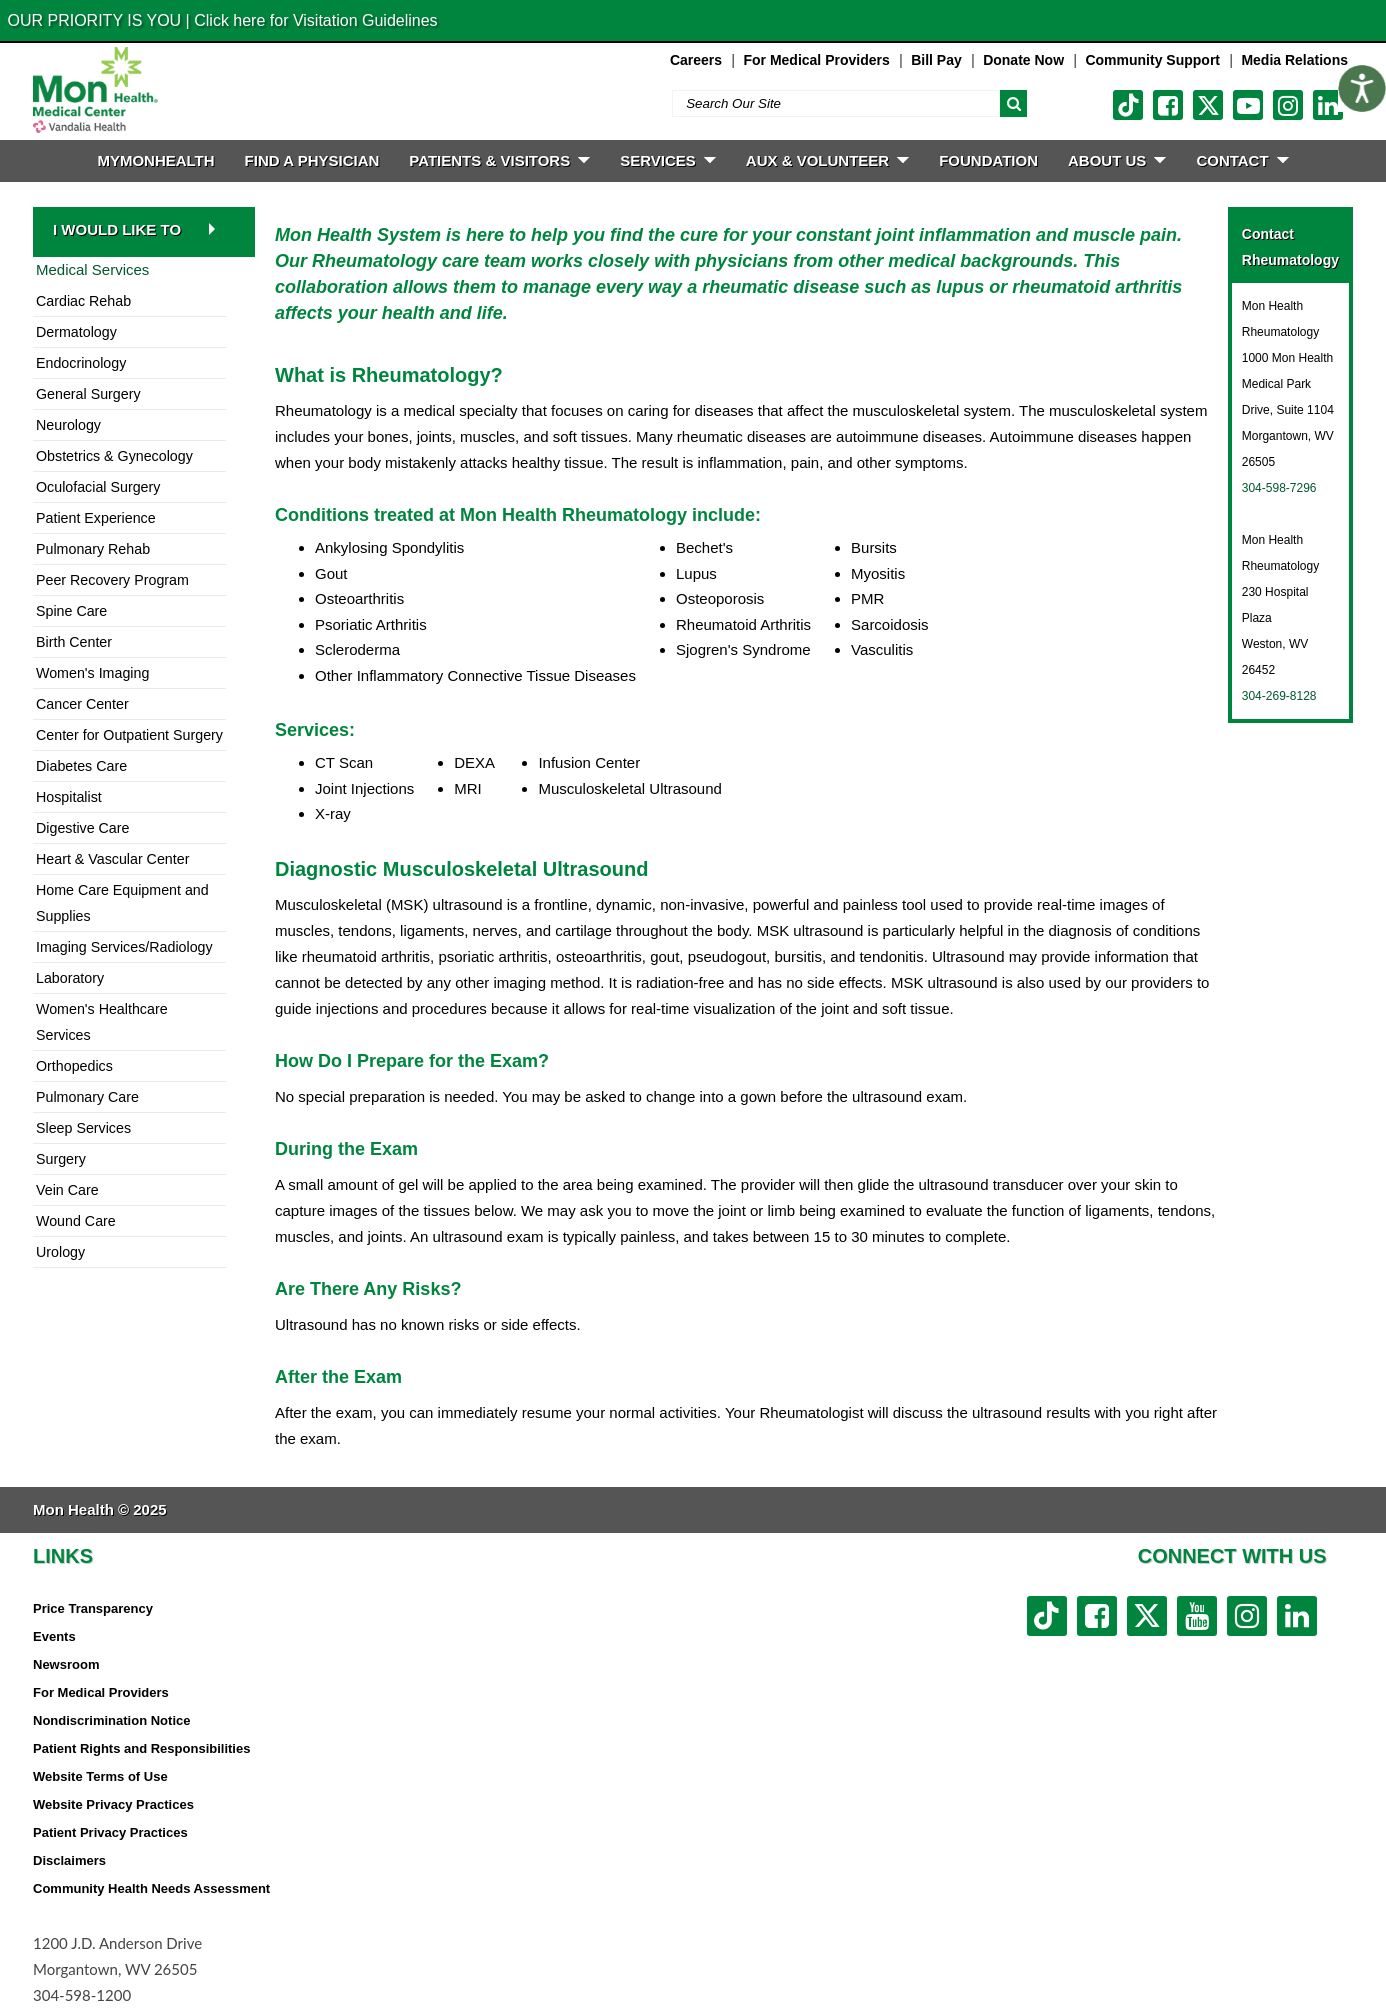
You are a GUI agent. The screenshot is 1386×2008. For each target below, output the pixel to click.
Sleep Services (83, 1128)
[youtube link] (1248, 105)
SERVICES (668, 160)
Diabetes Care (81, 766)
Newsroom (66, 1664)
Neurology (68, 425)
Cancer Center (82, 704)
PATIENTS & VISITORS (499, 160)
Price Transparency (93, 1608)
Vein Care (67, 1190)
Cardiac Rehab (83, 301)
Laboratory (70, 978)
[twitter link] (1208, 105)
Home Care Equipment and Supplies (122, 903)
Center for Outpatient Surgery (129, 735)
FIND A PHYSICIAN (312, 160)
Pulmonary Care (87, 1097)
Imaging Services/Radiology (124, 947)
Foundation (988, 160)
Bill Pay (936, 60)
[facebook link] (1168, 105)
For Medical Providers (816, 60)
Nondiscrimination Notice (111, 1720)
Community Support (1152, 60)
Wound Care (76, 1221)
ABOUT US (1117, 160)
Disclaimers (69, 1860)
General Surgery (88, 394)
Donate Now (1023, 60)
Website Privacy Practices (113, 1804)
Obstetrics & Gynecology (114, 456)
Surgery (61, 1159)
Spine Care (71, 611)
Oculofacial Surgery (98, 487)
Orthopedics (74, 1066)
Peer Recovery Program (112, 580)
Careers (696, 60)
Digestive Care (82, 828)
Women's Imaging (92, 673)
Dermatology (76, 332)
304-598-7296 (1279, 488)
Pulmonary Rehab (93, 549)
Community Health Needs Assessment (151, 1888)
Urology (60, 1252)
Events (54, 1636)
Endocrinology (81, 363)
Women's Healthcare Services (102, 1022)
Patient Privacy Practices (110, 1832)
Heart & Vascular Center (112, 859)
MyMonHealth (155, 160)
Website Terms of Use (100, 1776)
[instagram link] (1288, 105)
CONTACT (1242, 160)
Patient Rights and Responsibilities (141, 1748)
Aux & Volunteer (827, 160)
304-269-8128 (1279, 696)
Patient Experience (96, 518)
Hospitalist (69, 797)
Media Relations (1294, 60)
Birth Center (74, 642)
